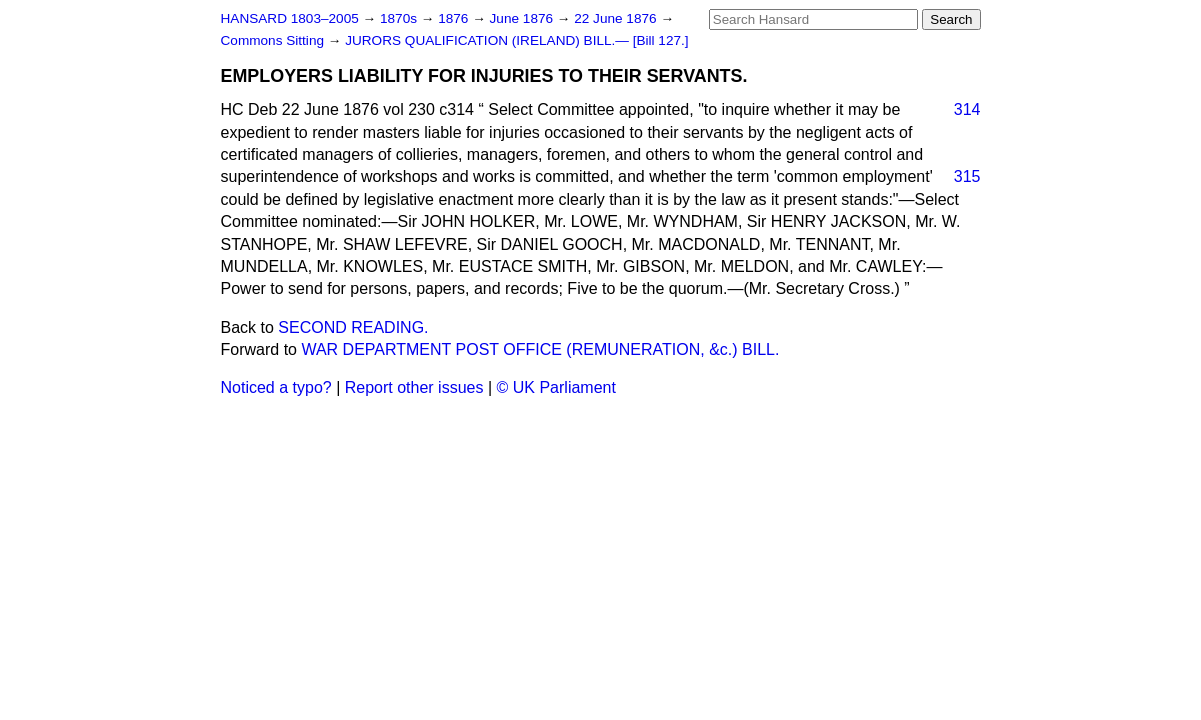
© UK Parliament (556, 387)
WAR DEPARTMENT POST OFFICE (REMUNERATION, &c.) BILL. (540, 349)
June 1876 (523, 18)
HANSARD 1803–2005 (290, 18)
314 (967, 109)
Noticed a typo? (276, 387)
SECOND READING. (353, 327)
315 (967, 176)
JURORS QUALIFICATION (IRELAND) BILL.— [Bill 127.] (516, 40)
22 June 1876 (617, 18)
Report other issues (414, 387)
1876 (455, 18)
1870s (400, 18)
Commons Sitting (274, 40)
